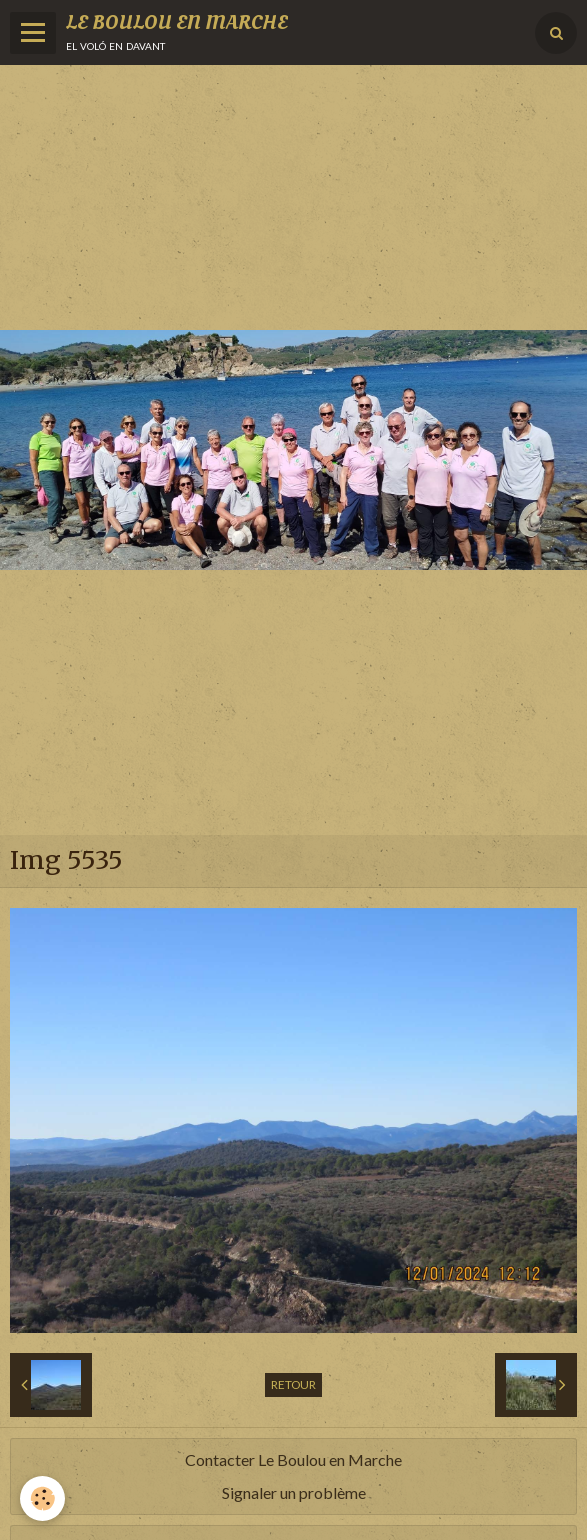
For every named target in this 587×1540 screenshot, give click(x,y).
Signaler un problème (294, 1492)
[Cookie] (42, 1498)
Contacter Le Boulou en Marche (293, 1459)
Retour (293, 1384)
